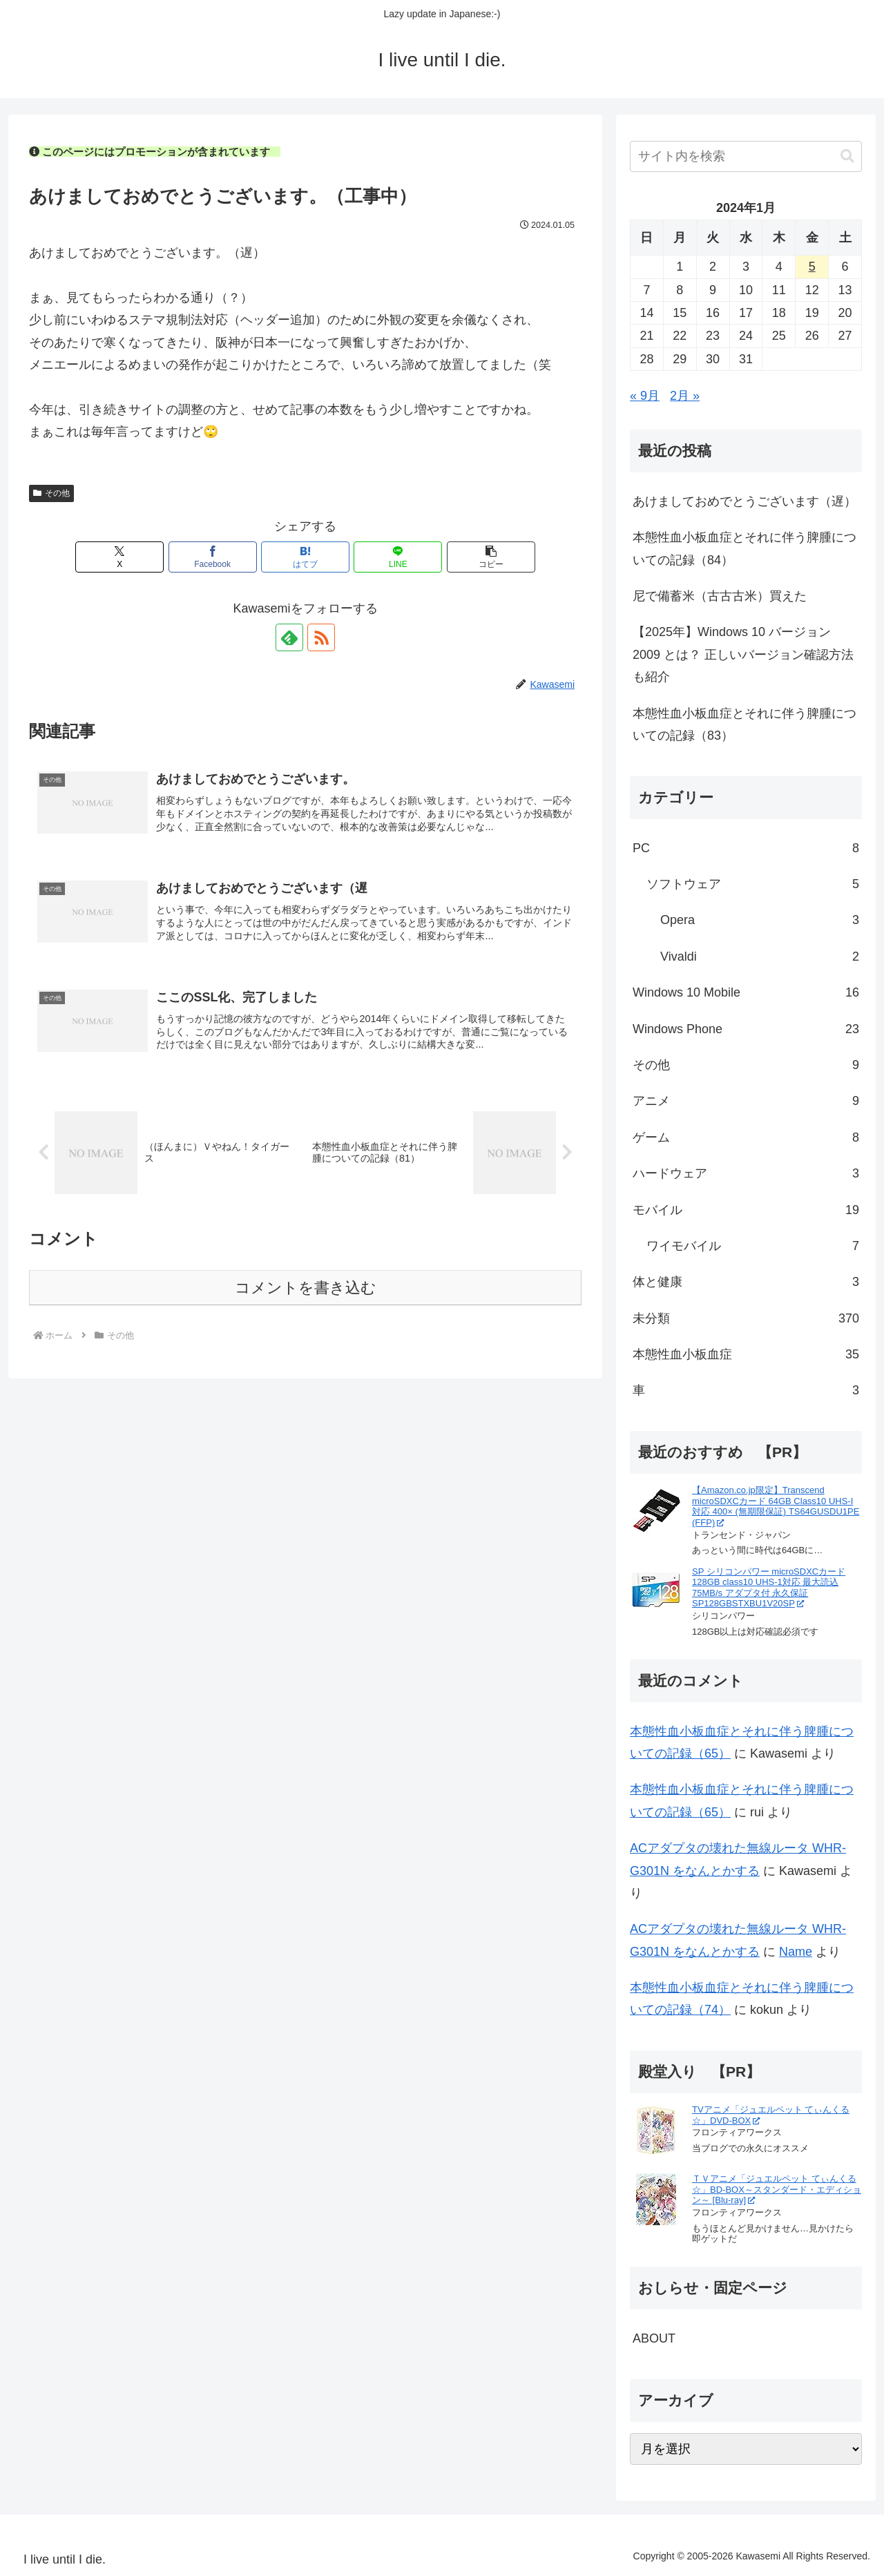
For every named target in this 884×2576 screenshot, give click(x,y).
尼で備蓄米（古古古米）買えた (720, 596)
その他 (51, 493)
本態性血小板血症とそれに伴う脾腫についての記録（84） (744, 548)
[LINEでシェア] (398, 557)
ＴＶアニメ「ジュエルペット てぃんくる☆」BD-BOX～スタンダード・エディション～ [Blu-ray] (776, 2189)
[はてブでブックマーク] (305, 557)
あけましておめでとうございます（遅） (744, 501)
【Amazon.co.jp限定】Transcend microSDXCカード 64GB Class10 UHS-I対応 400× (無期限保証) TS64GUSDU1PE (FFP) (775, 1506)
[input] (746, 156)
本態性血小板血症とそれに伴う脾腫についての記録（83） (744, 724)
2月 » (685, 396)
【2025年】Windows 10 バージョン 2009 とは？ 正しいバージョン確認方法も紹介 (743, 654)
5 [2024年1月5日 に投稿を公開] (812, 266)
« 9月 (645, 396)
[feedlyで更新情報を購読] (289, 637)
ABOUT (654, 2338)
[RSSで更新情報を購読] (321, 637)
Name (795, 1952)
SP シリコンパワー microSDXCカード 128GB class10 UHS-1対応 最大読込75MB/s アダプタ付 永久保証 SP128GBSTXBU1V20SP (768, 1587)
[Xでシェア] (119, 557)
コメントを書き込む (305, 1287)
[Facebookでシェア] (213, 557)
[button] (491, 557)
